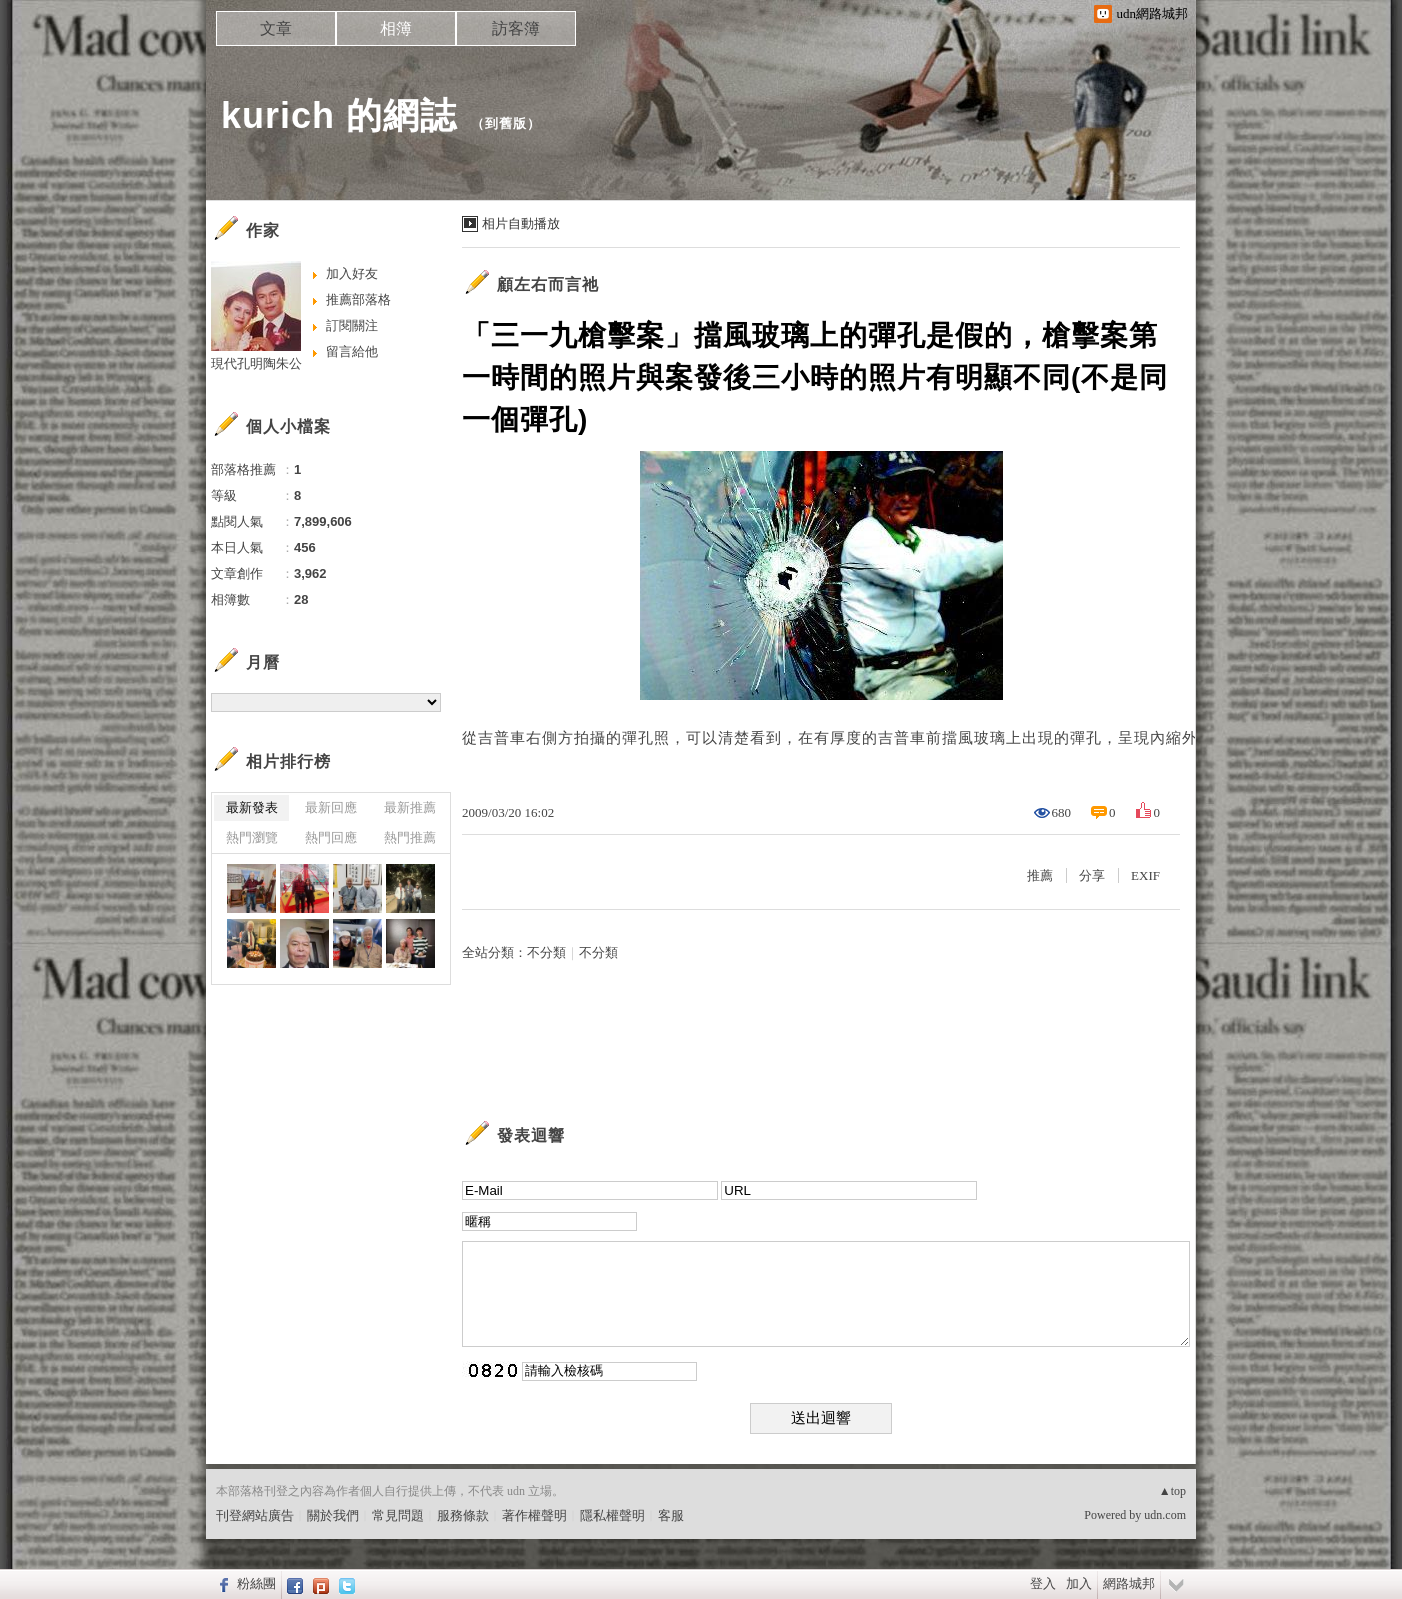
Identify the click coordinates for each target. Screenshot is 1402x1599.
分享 (1092, 875)
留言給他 (352, 351)
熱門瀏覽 (252, 837)
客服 (671, 1515)
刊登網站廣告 (255, 1515)
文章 (276, 28)
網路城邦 (1129, 1583)
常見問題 (398, 1515)
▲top (1172, 1491)
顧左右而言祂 (548, 284)
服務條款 (463, 1515)
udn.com (1165, 1515)
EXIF (1145, 875)
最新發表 (252, 807)
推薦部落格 (358, 299)
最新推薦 (410, 807)
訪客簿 (516, 28)
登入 (1043, 1583)
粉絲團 (256, 1583)
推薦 (1040, 875)
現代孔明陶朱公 (256, 363)
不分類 (546, 952)
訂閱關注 (352, 325)
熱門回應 (331, 837)
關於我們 (333, 1515)
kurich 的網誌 (339, 115)
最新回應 (331, 807)
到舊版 (506, 123)
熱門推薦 (410, 837)
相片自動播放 (521, 223)
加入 (1079, 1583)
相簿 (396, 28)
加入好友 (352, 273)
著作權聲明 (534, 1515)
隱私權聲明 (612, 1515)
